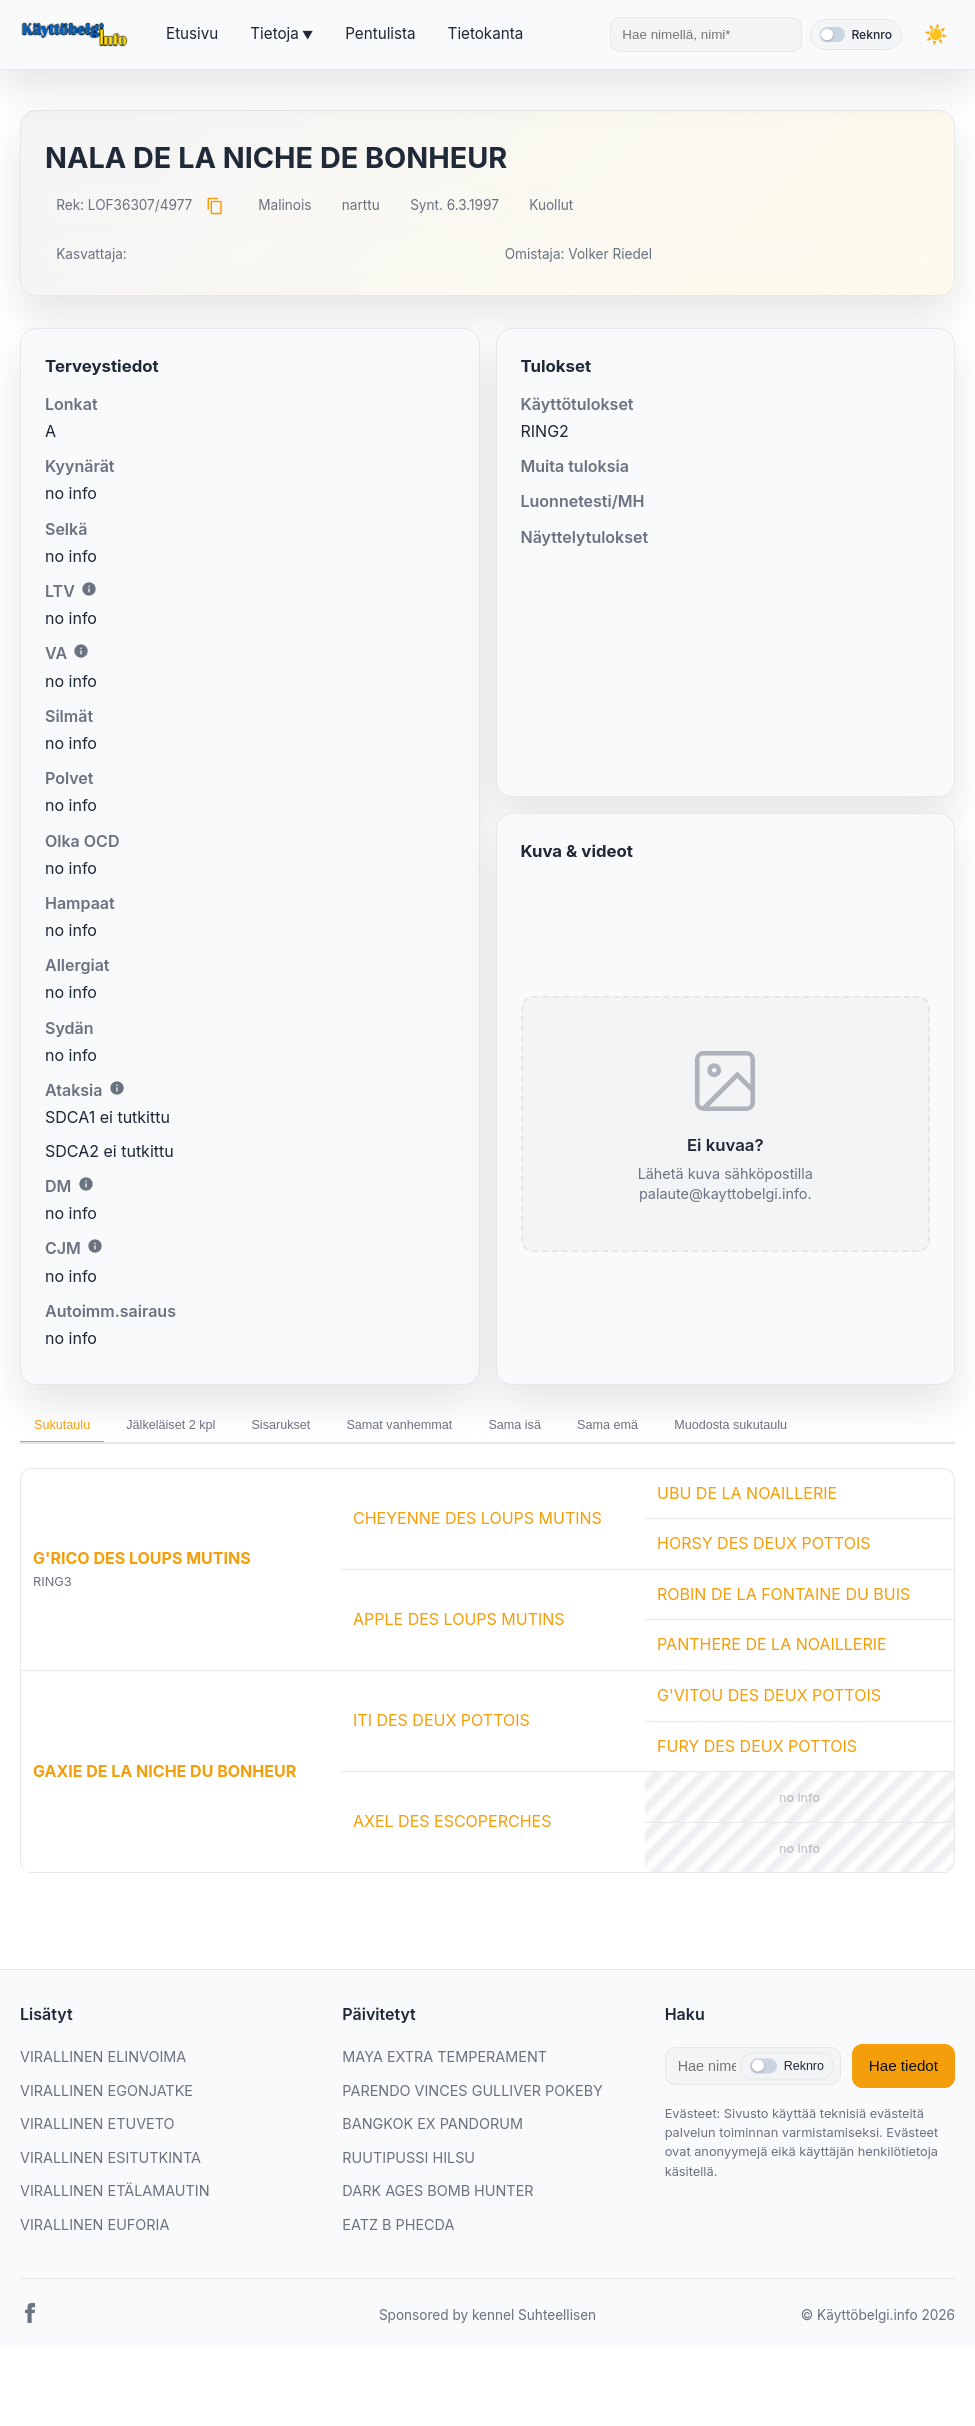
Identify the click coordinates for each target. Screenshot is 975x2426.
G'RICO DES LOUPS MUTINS (142, 1614)
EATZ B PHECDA (398, 2279)
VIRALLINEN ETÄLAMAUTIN (115, 2246)
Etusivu (192, 33)
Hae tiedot (903, 2121)
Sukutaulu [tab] (72, 1429)
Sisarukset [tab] (335, 1429)
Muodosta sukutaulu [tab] (104, 1476)
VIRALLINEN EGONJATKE (106, 2145)
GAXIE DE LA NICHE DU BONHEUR (164, 1826)
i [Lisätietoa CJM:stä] (95, 1246)
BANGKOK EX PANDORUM (432, 2178)
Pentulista (380, 33)
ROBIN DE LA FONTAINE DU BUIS (783, 1649)
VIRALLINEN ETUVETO (97, 2178)
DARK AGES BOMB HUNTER (437, 2246)
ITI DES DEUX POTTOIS (441, 1776)
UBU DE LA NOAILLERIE (747, 1548)
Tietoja (274, 33)
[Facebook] (30, 2372)
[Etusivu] (77, 35)
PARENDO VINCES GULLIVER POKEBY (472, 2145)
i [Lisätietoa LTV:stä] (89, 589)
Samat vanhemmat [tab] (477, 1429)
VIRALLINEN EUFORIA (94, 2279)
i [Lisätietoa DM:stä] (86, 1184)
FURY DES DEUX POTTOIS (757, 1801)
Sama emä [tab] (729, 1429)
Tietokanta (486, 33)
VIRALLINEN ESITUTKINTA (110, 2212)
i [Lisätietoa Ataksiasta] (117, 1088)
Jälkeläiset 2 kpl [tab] (203, 1429)
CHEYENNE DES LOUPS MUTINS (477, 1573)
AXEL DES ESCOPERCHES (452, 1877)
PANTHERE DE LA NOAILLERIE (772, 1700)
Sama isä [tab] (616, 1429)
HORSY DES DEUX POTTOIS (763, 1599)
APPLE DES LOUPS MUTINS (459, 1674)
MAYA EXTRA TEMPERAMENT (444, 2111)
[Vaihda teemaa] (935, 34)
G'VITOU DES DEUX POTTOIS (769, 1750)
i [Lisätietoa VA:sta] (81, 651)
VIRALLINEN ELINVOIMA (103, 2111)
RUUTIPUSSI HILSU (408, 2212)
